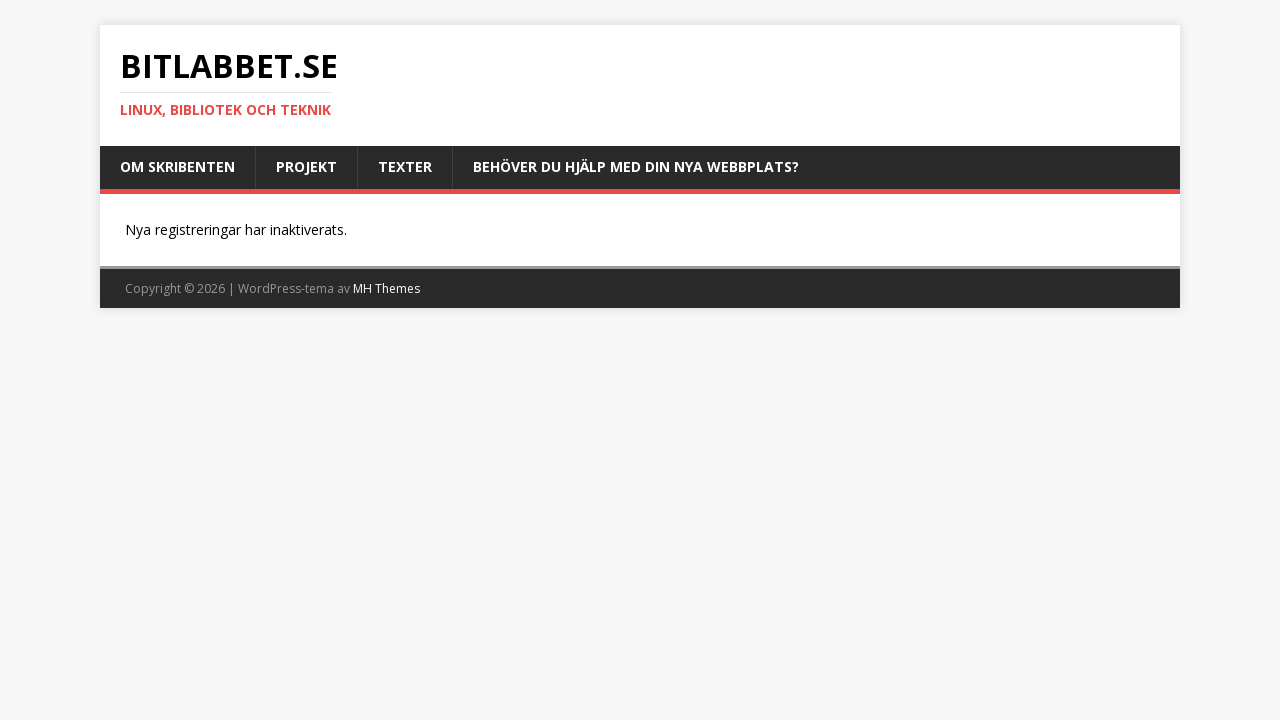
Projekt (306, 166)
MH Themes (386, 288)
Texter (405, 166)
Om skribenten (177, 166)
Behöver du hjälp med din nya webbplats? (636, 166)
